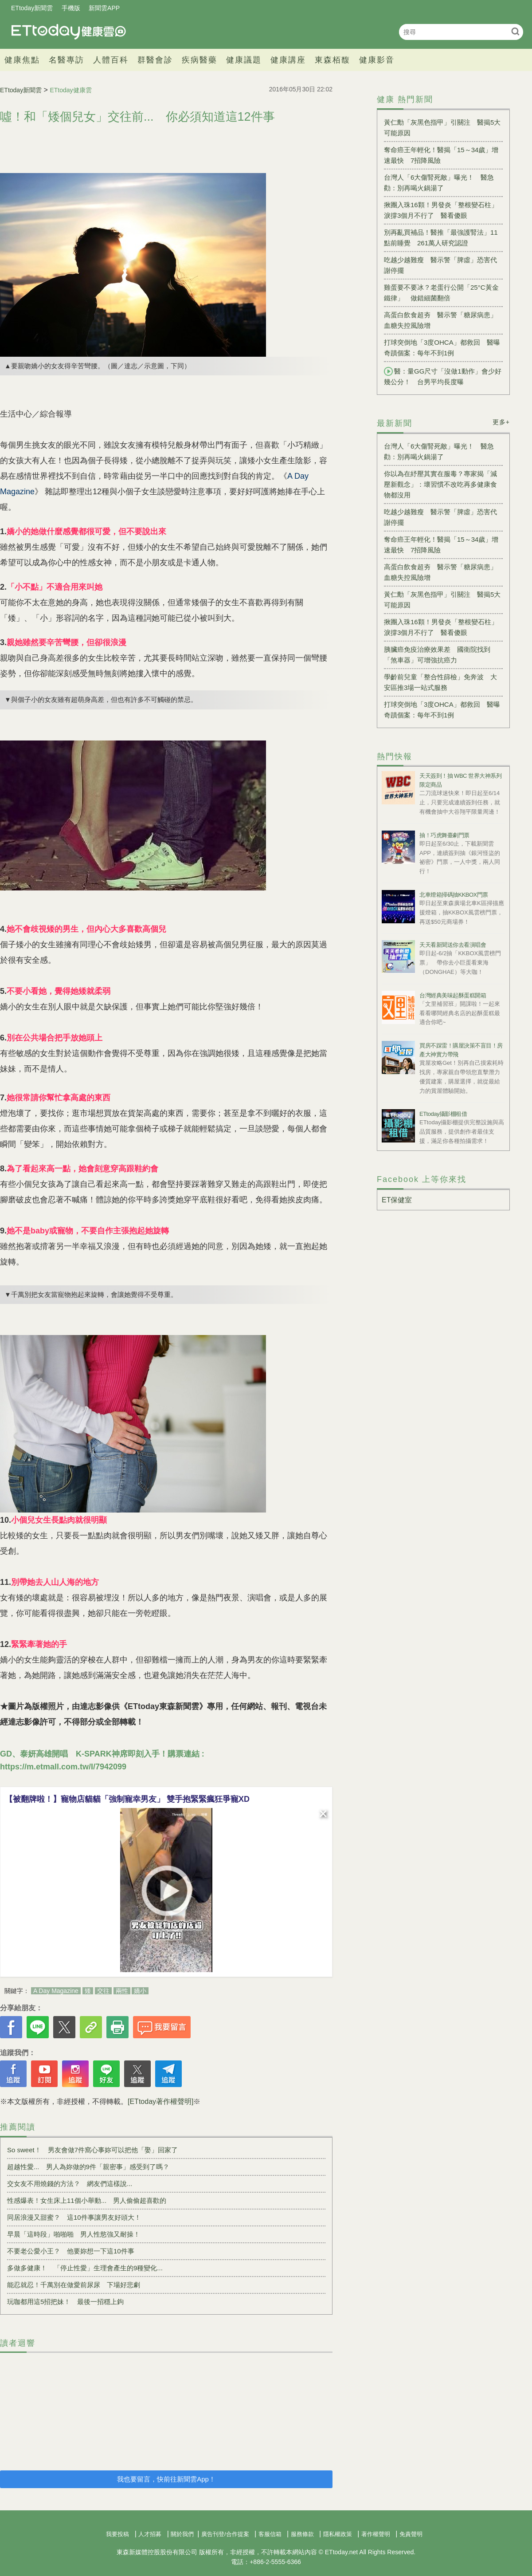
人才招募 (149, 2534)
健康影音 (377, 59)
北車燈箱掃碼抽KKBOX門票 (453, 894)
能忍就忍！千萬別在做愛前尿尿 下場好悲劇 (73, 2284)
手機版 (71, 8)
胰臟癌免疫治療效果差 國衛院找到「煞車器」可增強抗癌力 (437, 655)
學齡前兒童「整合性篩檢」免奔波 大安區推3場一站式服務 (440, 682)
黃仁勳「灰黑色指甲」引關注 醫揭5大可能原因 (442, 127)
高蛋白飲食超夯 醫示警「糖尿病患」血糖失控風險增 (440, 320)
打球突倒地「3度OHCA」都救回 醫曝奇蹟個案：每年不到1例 (442, 348)
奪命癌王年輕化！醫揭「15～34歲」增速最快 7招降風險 (441, 155)
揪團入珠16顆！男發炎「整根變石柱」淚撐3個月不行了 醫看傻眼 (441, 210)
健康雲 (68, 31)
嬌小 (140, 1990)
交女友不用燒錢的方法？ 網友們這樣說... (70, 2183)
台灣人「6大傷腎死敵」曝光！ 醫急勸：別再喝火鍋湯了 (439, 182)
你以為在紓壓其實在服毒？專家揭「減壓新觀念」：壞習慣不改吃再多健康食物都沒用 (440, 484)
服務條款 (302, 2534)
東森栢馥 (332, 59)
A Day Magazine (55, 1990)
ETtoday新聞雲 (32, 8)
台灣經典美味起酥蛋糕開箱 (452, 995)
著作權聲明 (375, 2534)
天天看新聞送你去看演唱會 (452, 944)
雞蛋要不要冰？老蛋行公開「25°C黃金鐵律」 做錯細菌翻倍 (441, 293)
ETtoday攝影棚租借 (443, 1114)
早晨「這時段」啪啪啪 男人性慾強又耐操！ (73, 2234)
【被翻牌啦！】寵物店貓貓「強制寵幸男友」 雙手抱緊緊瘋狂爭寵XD (127, 1799)
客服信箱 (270, 2534)
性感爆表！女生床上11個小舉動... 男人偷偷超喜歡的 (86, 2200)
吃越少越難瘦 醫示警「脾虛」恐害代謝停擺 (440, 265)
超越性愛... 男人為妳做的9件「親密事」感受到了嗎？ (88, 2166)
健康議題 (244, 59)
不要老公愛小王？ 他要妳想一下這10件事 (70, 2251)
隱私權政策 (337, 2534)
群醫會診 (155, 59)
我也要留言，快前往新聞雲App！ (166, 2479)
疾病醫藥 (199, 59)
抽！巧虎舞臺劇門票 (444, 835)
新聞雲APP (104, 8)
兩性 (122, 1990)
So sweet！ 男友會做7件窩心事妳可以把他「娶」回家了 (92, 2150)
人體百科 (111, 59)
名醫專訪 (66, 59)
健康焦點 (22, 59)
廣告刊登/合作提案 (225, 2534)
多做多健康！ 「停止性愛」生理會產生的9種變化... (85, 2268)
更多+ (501, 421)
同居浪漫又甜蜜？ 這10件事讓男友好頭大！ (74, 2217)
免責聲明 (410, 2534)
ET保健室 (397, 1200)
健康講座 (288, 59)
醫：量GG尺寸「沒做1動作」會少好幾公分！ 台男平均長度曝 (442, 376)
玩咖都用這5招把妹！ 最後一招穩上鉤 (65, 2301)
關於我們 (182, 2534)
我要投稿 (117, 2534)
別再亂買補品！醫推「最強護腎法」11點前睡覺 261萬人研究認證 (441, 237)
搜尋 (515, 31)
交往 (103, 1990)
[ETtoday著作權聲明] (160, 2101)
